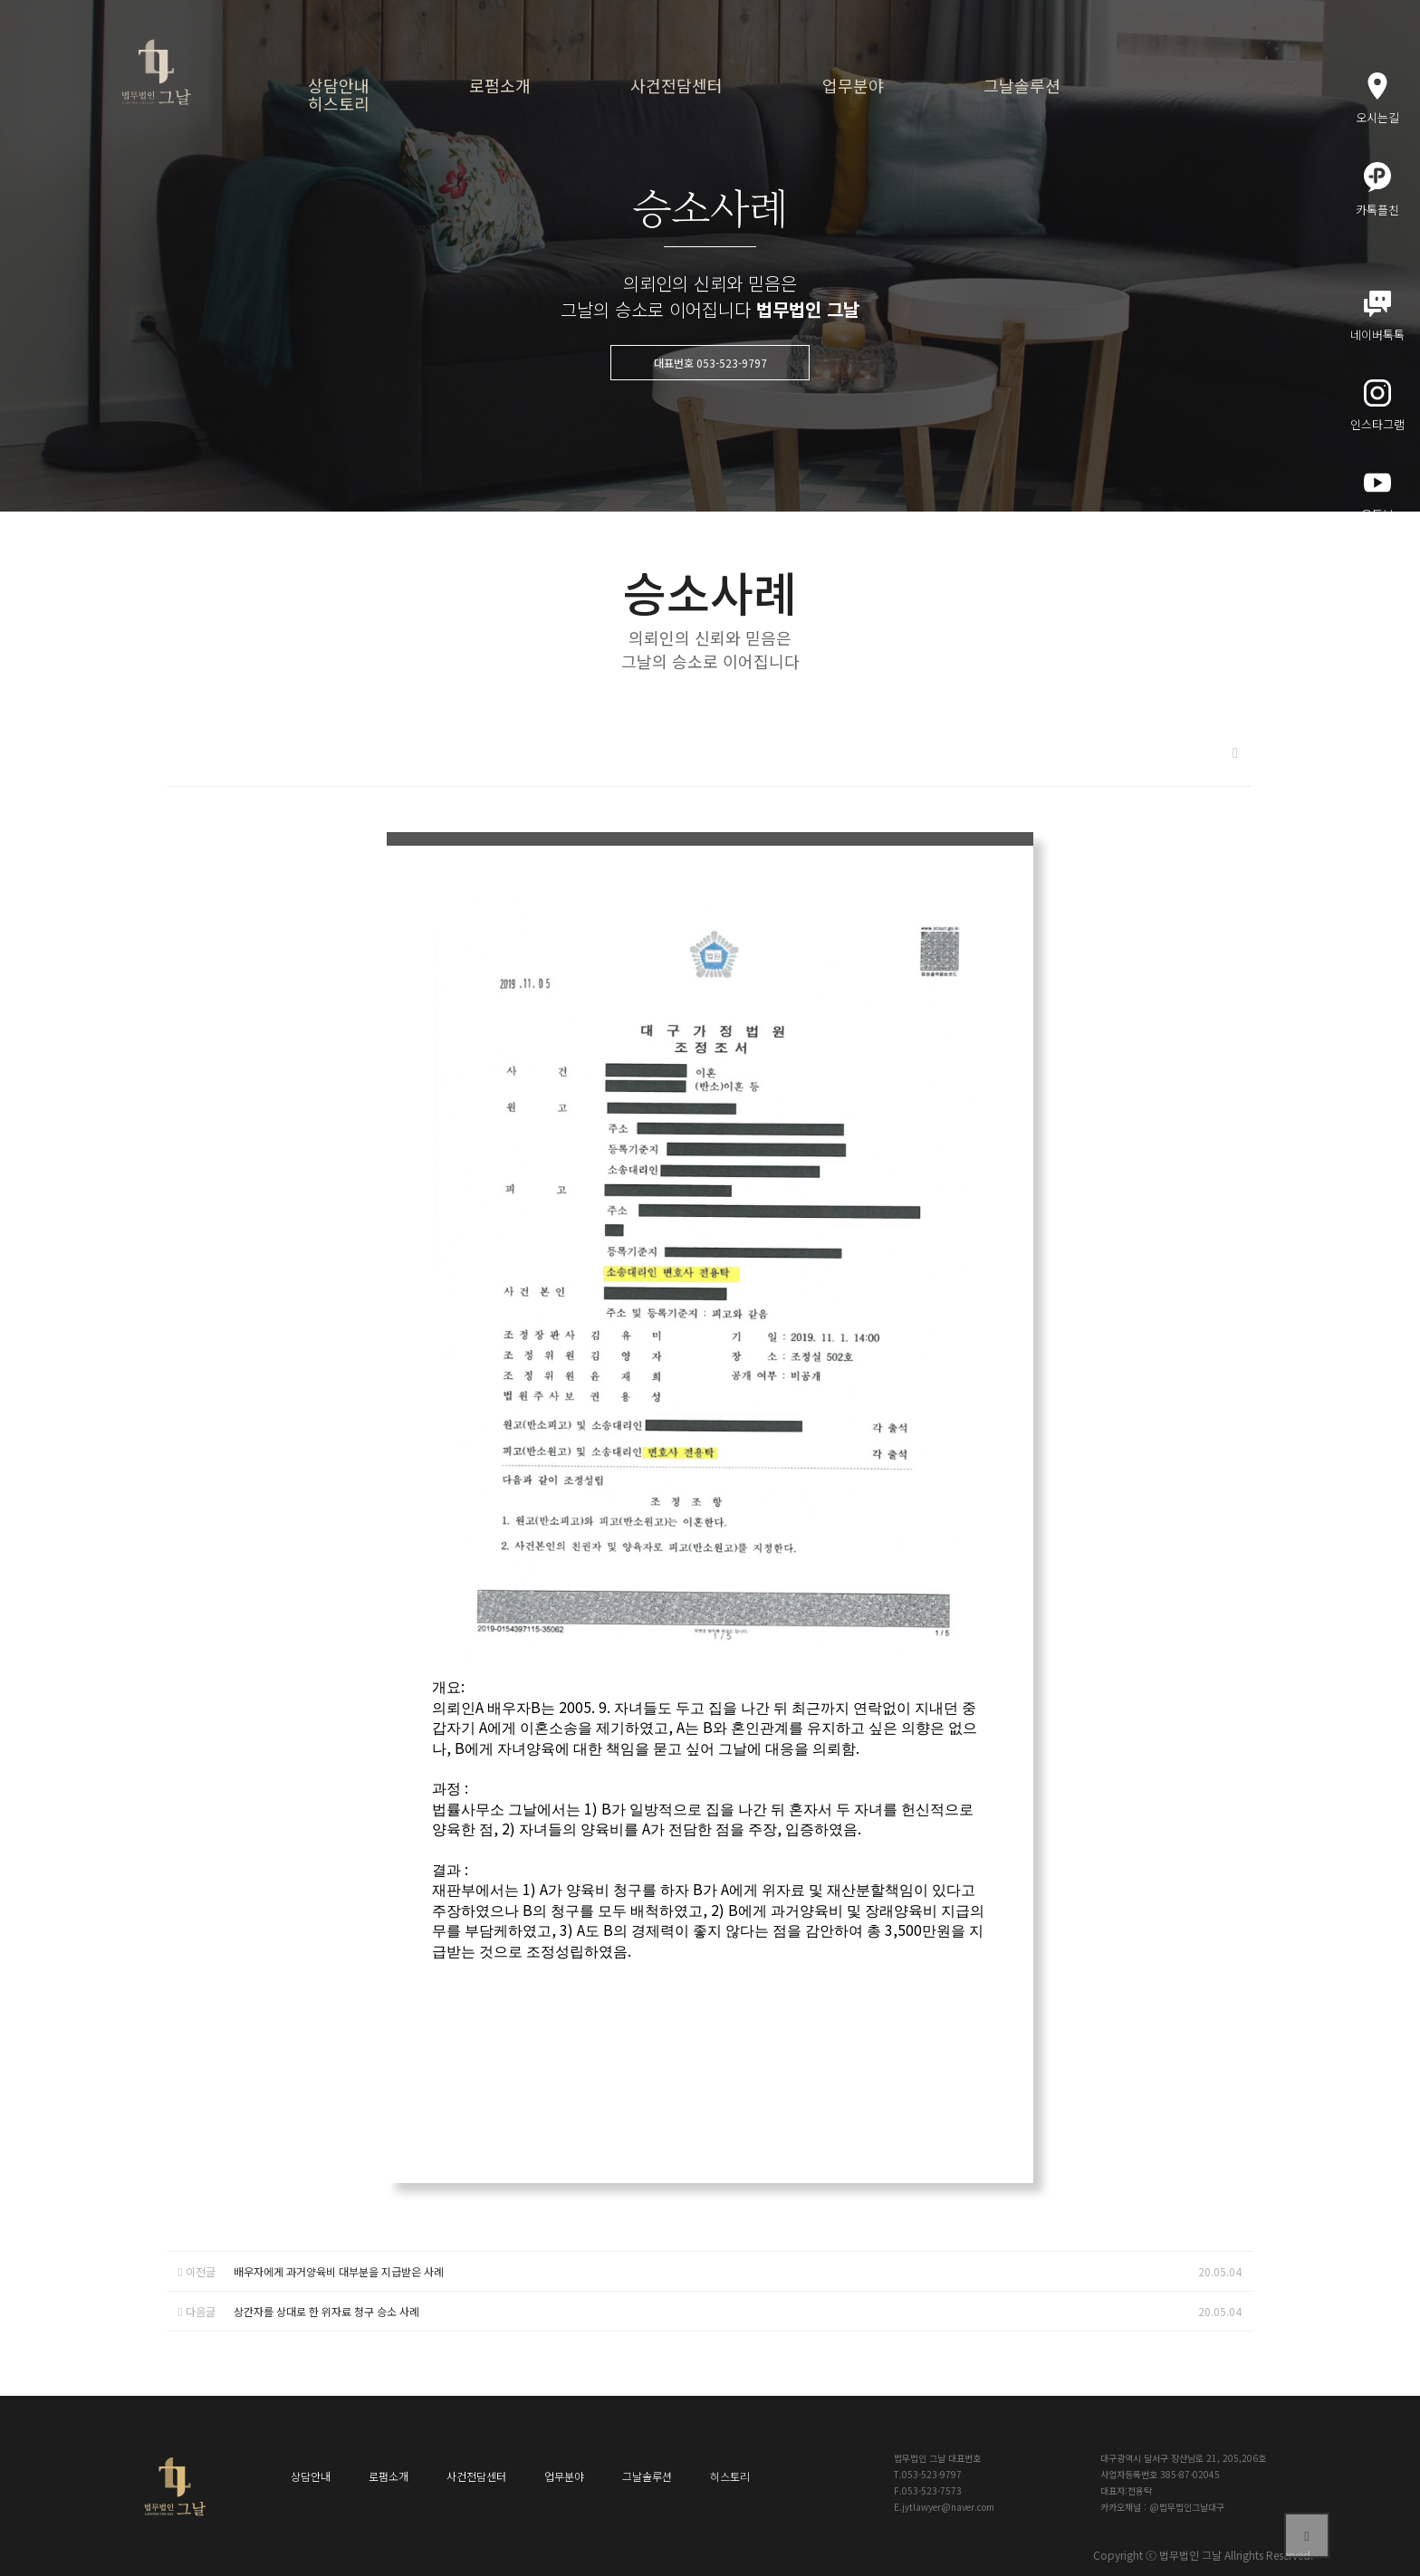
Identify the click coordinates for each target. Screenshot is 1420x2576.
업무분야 (853, 85)
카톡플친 (1377, 190)
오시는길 (1377, 99)
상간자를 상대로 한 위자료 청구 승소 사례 (326, 2311)
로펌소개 (500, 85)
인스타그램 (1377, 406)
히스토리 (338, 103)
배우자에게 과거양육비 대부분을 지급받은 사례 (339, 2271)
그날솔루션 (1021, 85)
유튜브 (1377, 495)
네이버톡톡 (1377, 317)
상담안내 (338, 85)
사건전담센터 (676, 85)
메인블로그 (1377, 584)
